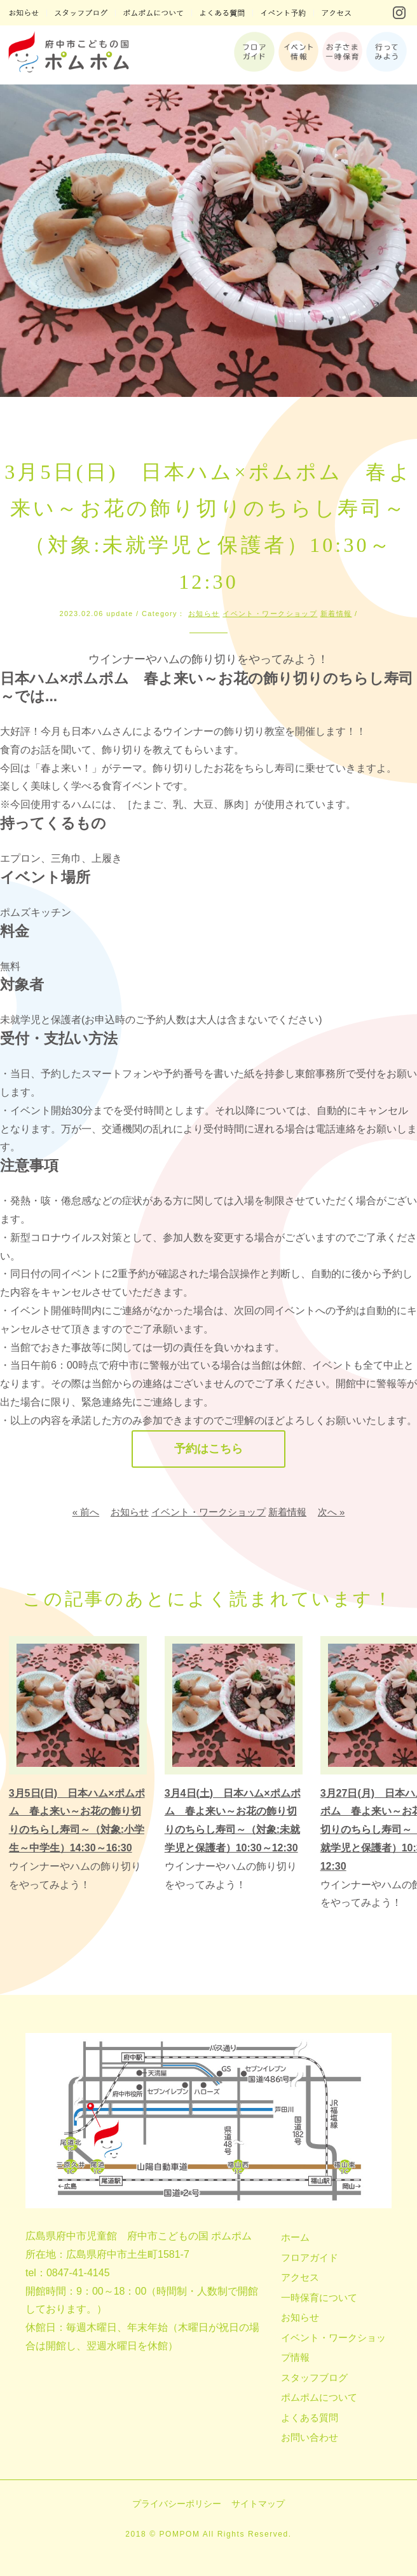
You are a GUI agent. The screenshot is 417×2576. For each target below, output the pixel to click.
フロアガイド (309, 2257)
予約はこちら (208, 1449)
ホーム (295, 2237)
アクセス (300, 2277)
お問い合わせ (309, 2437)
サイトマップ (258, 2504)
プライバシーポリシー (176, 2504)
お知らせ (204, 613)
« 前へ (86, 1512)
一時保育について (319, 2297)
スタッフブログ (314, 2377)
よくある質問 (309, 2417)
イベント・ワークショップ (269, 613)
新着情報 (336, 613)
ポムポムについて (319, 2397)
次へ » (331, 1512)
